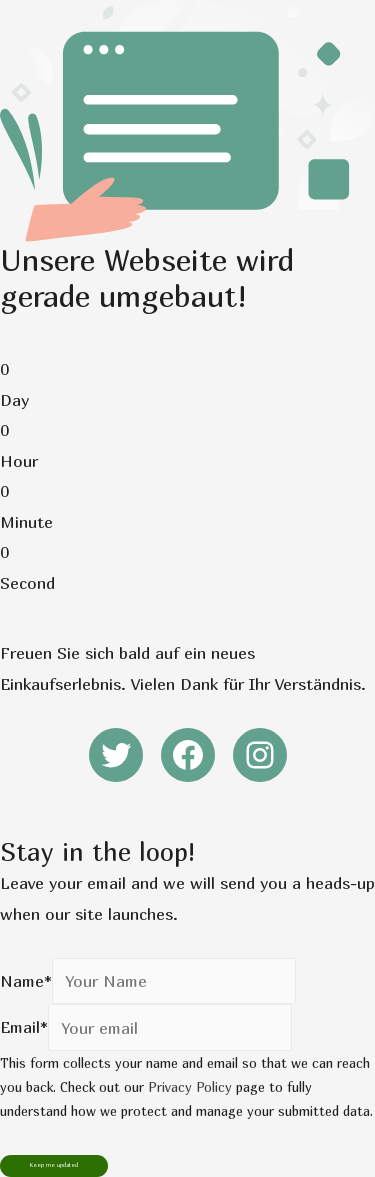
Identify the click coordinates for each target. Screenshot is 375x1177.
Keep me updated (54, 1165)
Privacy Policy (190, 1087)
